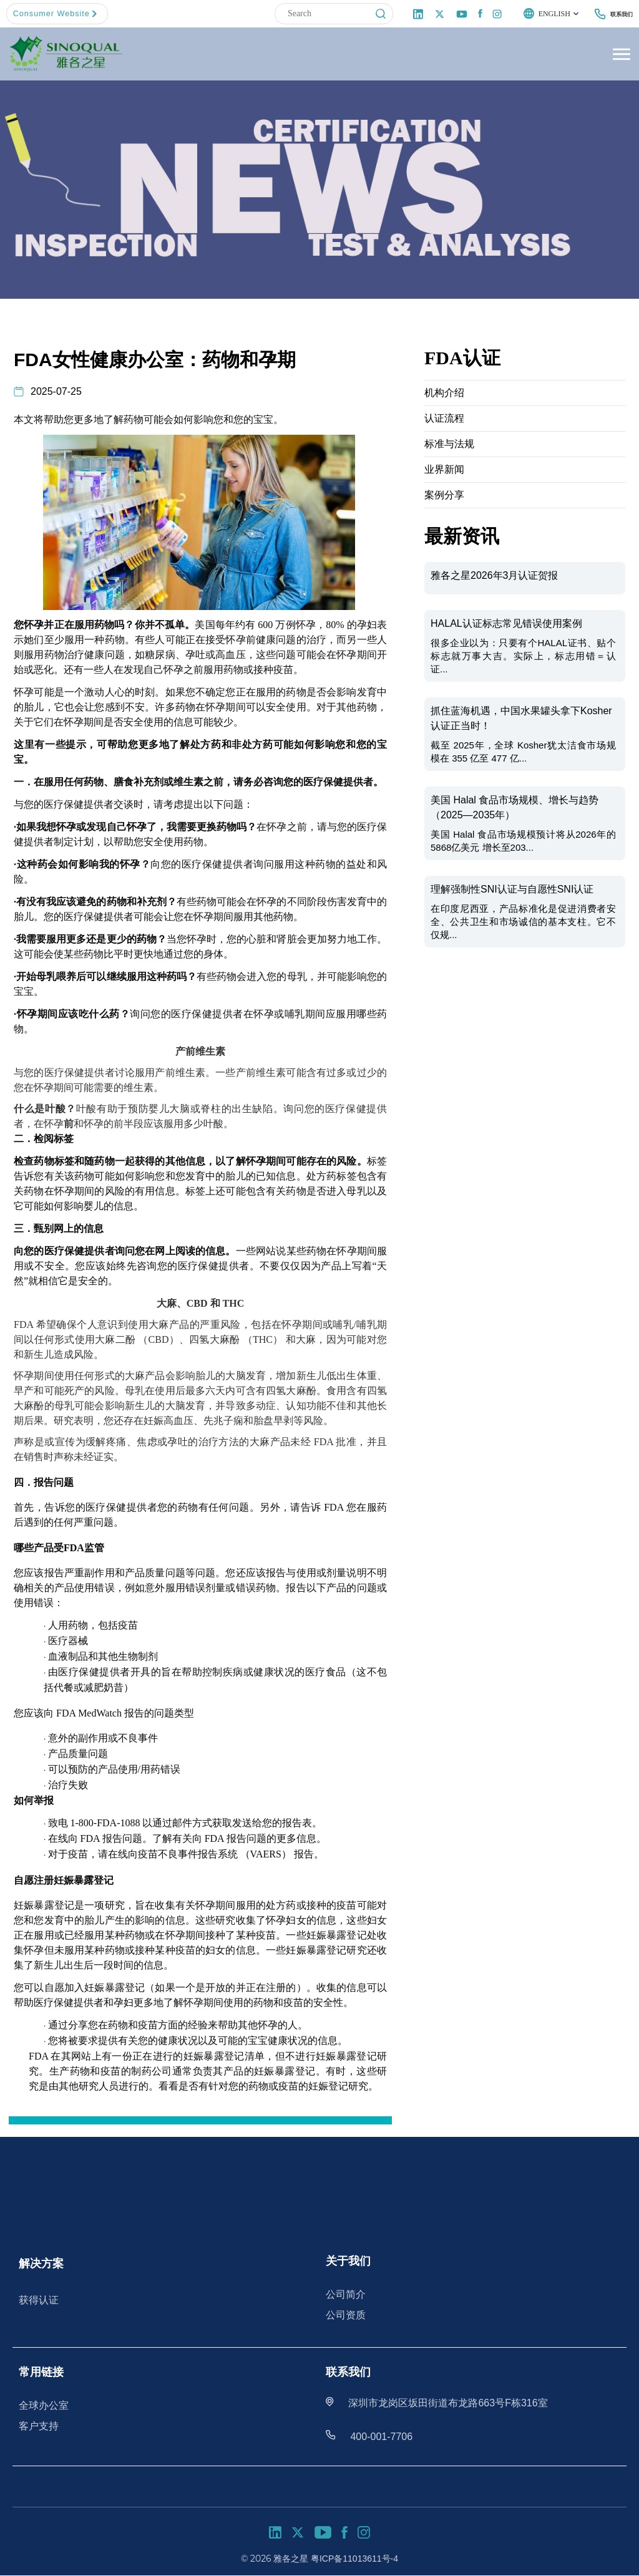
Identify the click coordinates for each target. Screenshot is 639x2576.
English (542, 14)
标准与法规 (449, 444)
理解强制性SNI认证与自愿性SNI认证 (512, 889)
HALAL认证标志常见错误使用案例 (506, 624)
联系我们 (616, 14)
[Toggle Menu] (620, 55)
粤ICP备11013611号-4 (354, 2558)
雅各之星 (290, 2558)
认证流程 (444, 419)
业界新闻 (444, 470)
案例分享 (444, 495)
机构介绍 (444, 393)
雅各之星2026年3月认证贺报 (495, 576)
